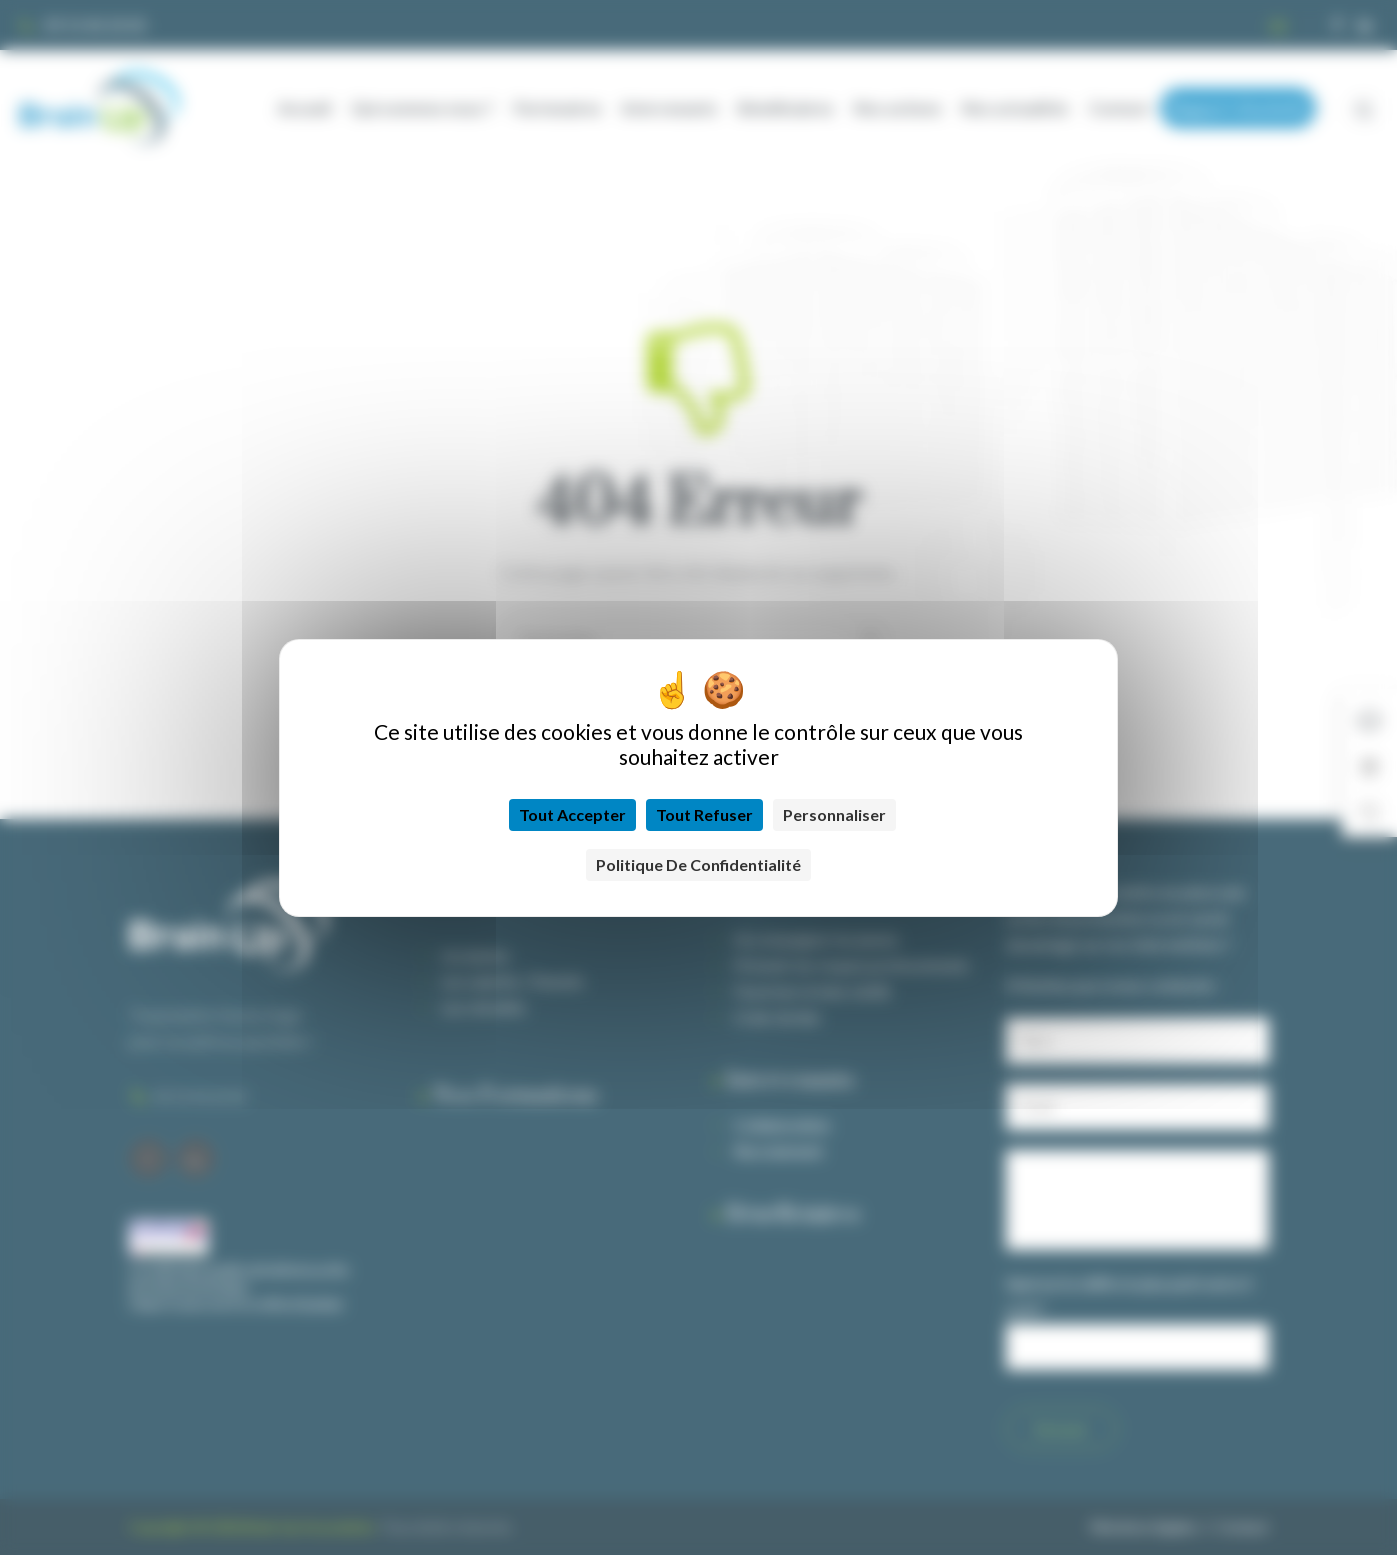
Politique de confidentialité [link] (698, 864)
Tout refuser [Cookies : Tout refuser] (704, 814)
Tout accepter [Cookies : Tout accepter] (572, 814)
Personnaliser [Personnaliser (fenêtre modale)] (834, 814)
